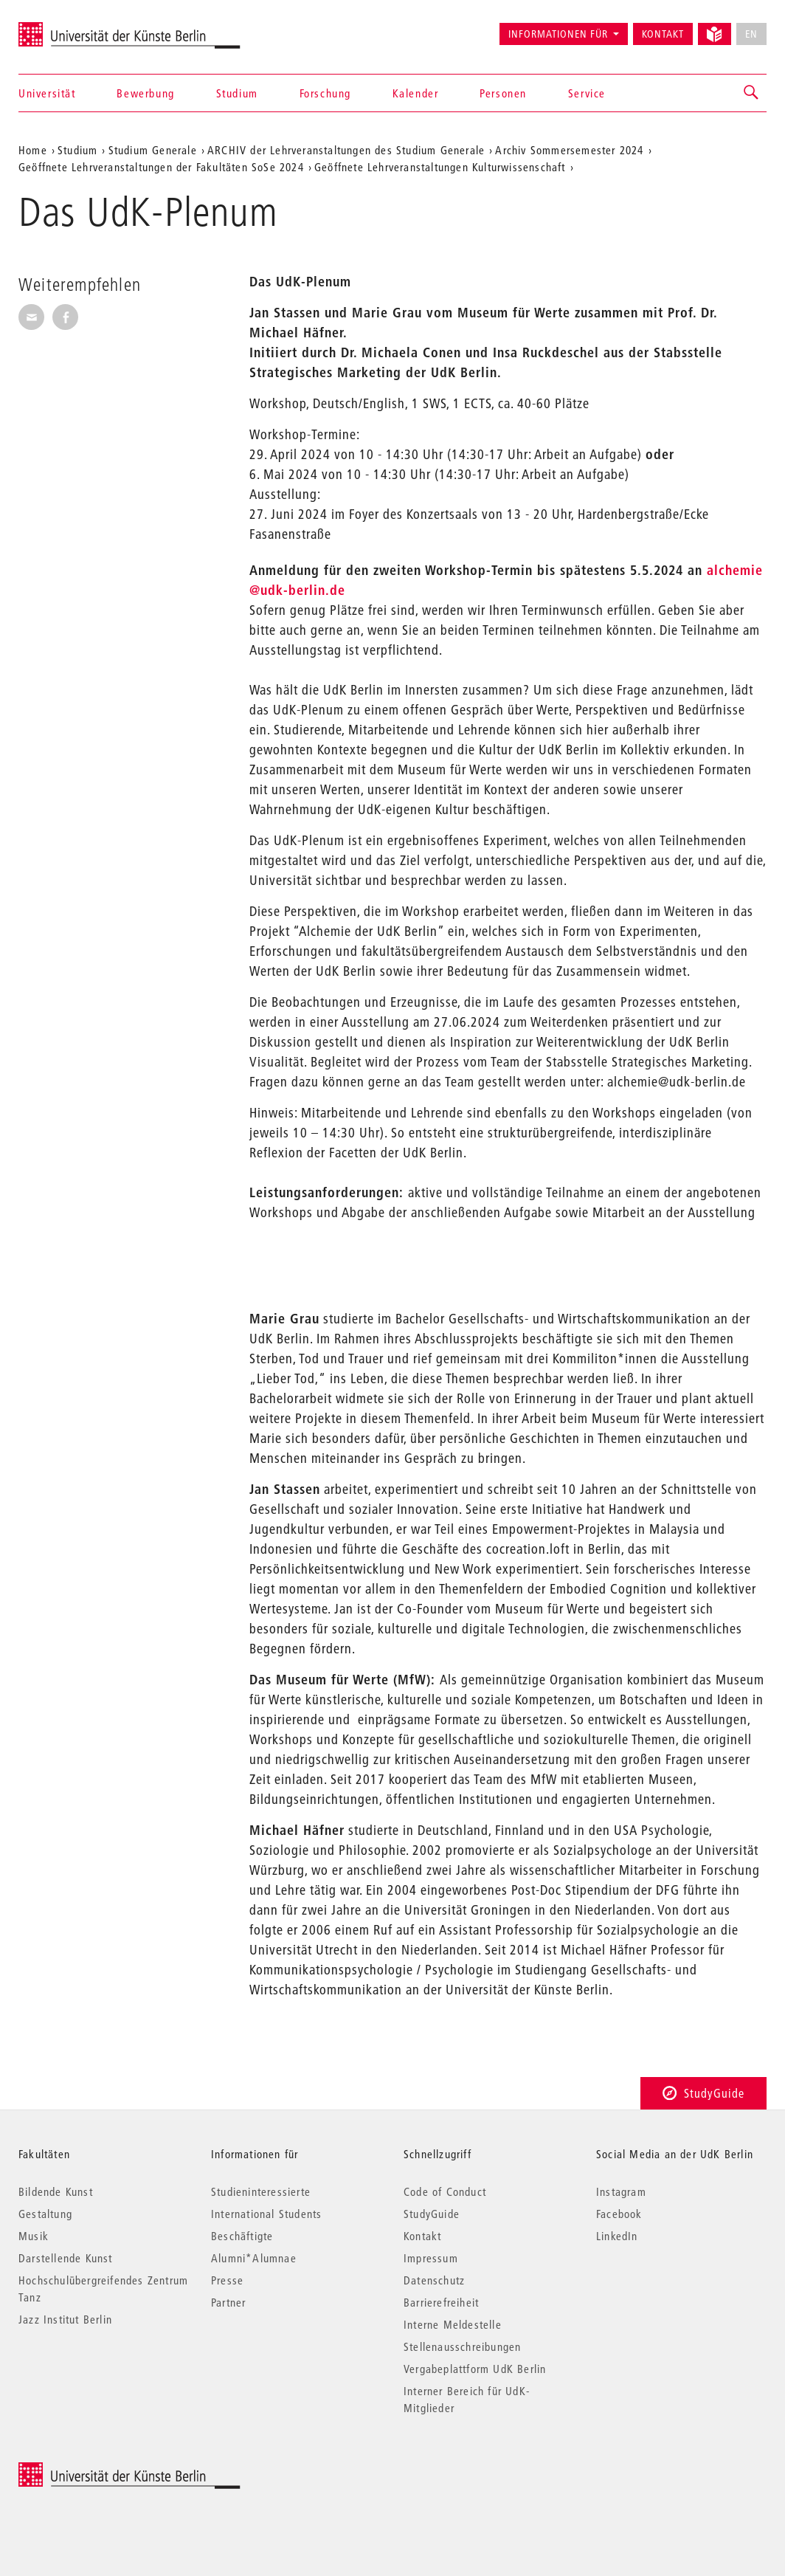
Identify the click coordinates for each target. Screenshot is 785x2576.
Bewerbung (145, 93)
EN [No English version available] (751, 34)
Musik (33, 2235)
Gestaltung (45, 2213)
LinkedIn (617, 2235)
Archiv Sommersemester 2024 (569, 149)
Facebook (619, 2213)
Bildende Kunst (55, 2191)
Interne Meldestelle (453, 2324)
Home (32, 149)
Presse (227, 2280)
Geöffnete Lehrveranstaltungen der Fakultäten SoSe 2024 (161, 166)
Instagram (621, 2191)
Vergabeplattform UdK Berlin (475, 2368)
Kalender (415, 93)
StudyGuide (703, 2093)
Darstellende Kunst (65, 2257)
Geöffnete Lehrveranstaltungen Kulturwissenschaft (440, 166)
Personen (503, 93)
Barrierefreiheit (441, 2302)
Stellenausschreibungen (462, 2346)
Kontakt (663, 34)
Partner (228, 2302)
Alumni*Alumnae (254, 2257)
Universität (47, 93)
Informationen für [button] (558, 34)
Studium (237, 93)
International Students (266, 2213)
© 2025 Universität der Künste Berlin (95, 2470)
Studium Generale (152, 149)
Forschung (325, 93)
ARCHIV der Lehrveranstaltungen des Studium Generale (346, 149)
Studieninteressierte (261, 2191)
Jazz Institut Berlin (65, 2319)
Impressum (431, 2257)
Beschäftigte (242, 2235)
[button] (752, 93)
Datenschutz (434, 2280)
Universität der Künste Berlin (76, 27)
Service (587, 93)
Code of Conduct (445, 2191)
